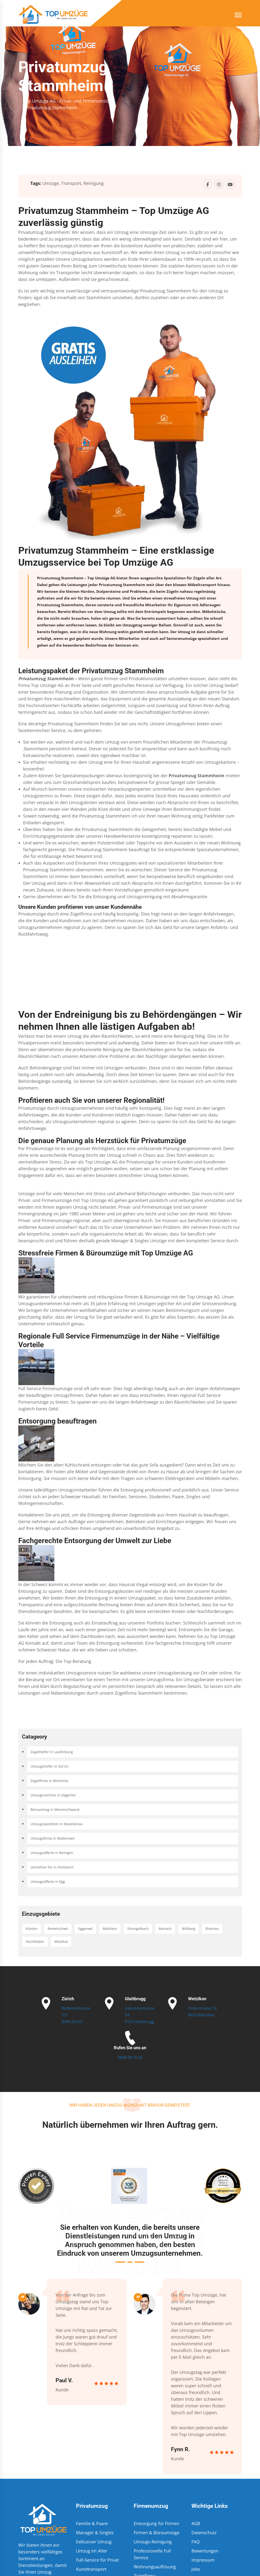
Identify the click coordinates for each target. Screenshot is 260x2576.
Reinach (165, 1928)
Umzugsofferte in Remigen (52, 1852)
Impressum (203, 2560)
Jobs (195, 2569)
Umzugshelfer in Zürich (50, 1766)
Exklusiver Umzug (94, 2542)
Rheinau (212, 1928)
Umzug (192, 598)
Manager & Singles (130, 1240)
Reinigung (93, 183)
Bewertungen (204, 2551)
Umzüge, (51, 183)
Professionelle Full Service (152, 2554)
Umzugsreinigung (144, 896)
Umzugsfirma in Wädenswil (53, 1838)
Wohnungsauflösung (155, 2567)
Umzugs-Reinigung (153, 2542)
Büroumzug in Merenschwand (55, 1809)
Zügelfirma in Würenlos (49, 1780)
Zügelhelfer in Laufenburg (52, 1752)
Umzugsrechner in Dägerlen (53, 1795)
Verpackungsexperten (129, 789)
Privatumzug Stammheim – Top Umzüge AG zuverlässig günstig (113, 216)
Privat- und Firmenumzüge (45, 1200)
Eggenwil (85, 1928)
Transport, (71, 183)
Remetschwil (58, 1928)
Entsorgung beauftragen (57, 1421)
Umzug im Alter (91, 2551)
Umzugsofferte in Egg (48, 1881)
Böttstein (110, 1928)
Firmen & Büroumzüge (156, 2532)
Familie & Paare (92, 2523)
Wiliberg (188, 1928)
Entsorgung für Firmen (156, 2523)
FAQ (195, 2542)
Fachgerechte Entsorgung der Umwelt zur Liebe (94, 1540)
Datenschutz (203, 2532)
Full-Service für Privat (97, 2560)
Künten (32, 1928)
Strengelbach (138, 1928)
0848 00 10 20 (130, 2057)
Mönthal (61, 1941)
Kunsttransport (91, 2569)
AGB (195, 2523)
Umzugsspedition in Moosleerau (57, 1824)
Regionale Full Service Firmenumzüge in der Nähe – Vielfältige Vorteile (119, 1340)
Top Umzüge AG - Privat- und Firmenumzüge (68, 101)
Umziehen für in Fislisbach (52, 1867)
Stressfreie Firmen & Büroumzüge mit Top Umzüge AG (105, 1253)
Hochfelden (35, 1941)
